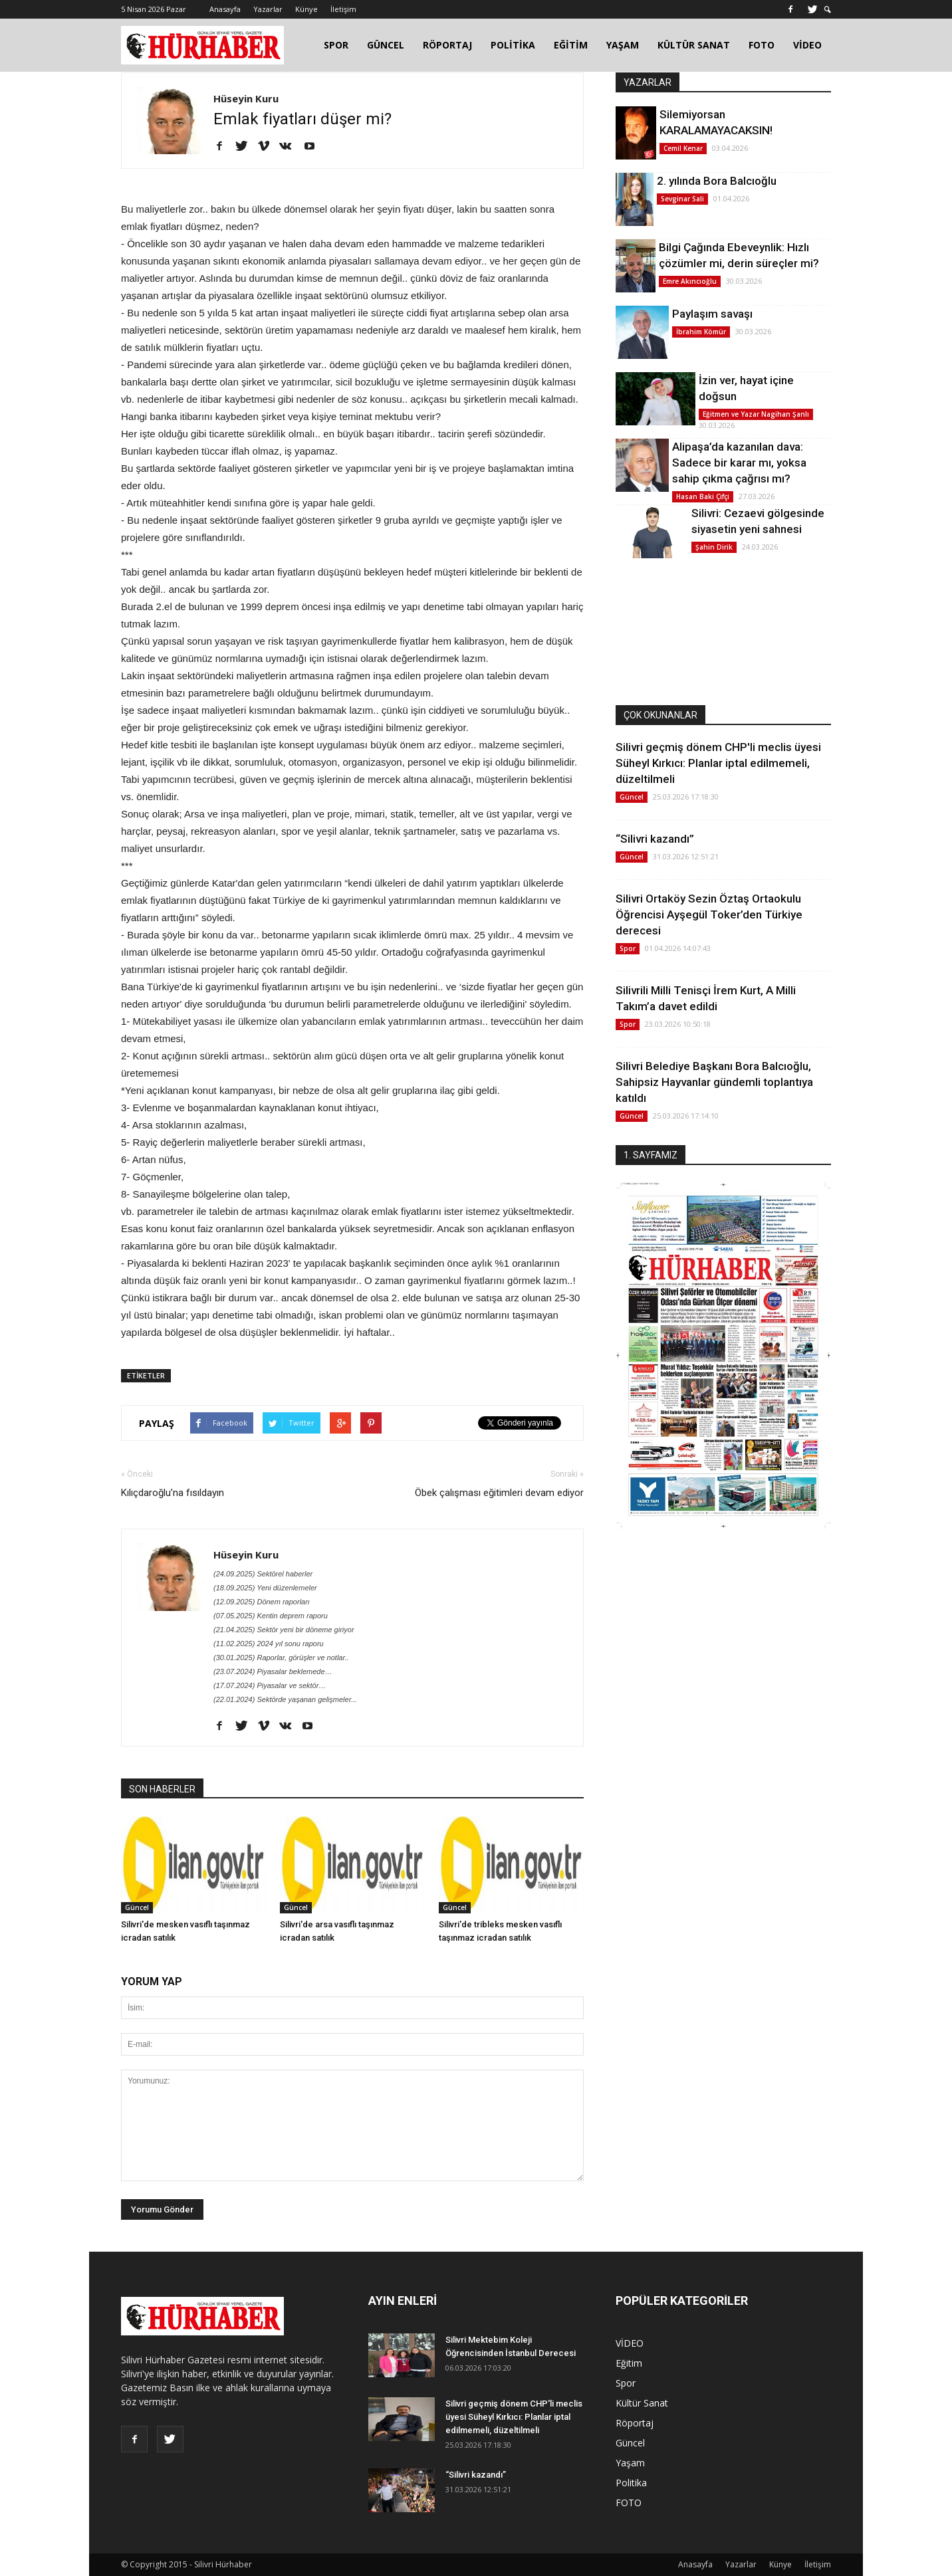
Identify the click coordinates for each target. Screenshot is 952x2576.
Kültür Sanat (642, 2403)
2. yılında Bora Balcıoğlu (716, 180)
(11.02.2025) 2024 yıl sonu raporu (268, 1644)
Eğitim (629, 2363)
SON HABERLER (162, 1789)
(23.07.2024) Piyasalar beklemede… (272, 1671)
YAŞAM (622, 45)
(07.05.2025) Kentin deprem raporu (270, 1616)
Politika (631, 2482)
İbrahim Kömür (701, 331)
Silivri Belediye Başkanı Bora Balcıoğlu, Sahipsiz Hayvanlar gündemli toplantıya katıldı (714, 1082)
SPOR (336, 45)
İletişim (343, 9)
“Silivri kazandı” (655, 838)
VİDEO (807, 45)
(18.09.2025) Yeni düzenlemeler (265, 1588)
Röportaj (635, 2422)
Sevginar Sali (682, 198)
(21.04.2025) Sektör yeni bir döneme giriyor (283, 1630)
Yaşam (630, 2462)
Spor (628, 948)
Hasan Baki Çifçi (702, 496)
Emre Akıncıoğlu (690, 281)
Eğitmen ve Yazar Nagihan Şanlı (756, 414)
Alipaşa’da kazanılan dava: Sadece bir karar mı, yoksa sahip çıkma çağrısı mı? (739, 462)
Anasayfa (225, 9)
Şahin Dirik (714, 547)
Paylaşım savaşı (712, 313)
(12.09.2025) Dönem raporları (261, 1602)
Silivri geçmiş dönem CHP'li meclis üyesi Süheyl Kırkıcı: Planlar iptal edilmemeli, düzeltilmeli (718, 763)
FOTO (761, 45)
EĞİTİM (571, 45)
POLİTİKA (513, 45)
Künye (306, 9)
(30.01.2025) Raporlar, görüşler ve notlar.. (281, 1658)
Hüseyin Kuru (246, 98)
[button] (827, 10)
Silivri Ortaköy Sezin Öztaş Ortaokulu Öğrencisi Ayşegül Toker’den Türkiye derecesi (709, 914)
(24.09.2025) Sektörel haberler (262, 1574)
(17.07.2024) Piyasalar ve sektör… (269, 1685)
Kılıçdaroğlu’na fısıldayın (172, 1493)
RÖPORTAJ (447, 45)
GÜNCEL (385, 45)
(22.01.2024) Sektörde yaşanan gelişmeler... (285, 1699)
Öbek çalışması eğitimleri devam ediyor (499, 1493)
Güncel (137, 1907)
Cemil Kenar (683, 148)
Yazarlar (268, 9)
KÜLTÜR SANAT (693, 45)
